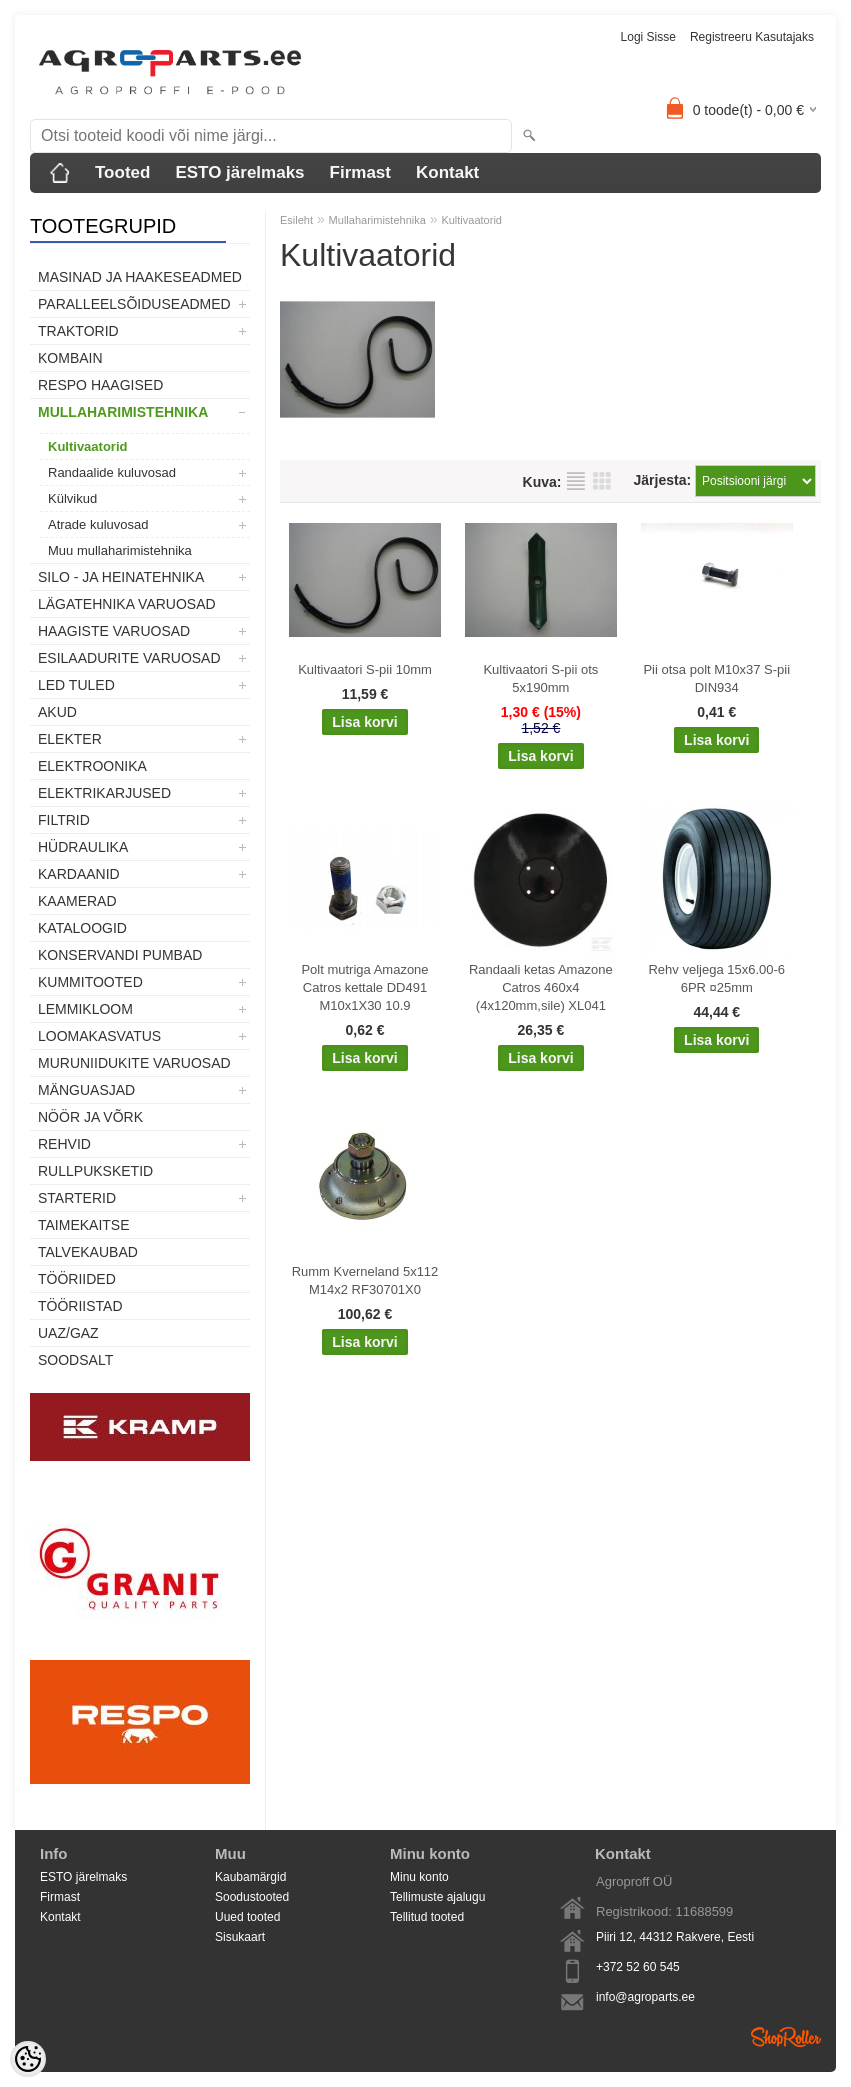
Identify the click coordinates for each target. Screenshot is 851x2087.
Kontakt (447, 172)
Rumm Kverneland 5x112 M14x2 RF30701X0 (365, 1280)
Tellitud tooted (427, 1917)
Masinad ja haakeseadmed (140, 277)
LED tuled (76, 685)
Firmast (360, 172)
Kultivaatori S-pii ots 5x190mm (540, 678)
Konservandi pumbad (120, 955)
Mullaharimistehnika (123, 412)
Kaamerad (77, 901)
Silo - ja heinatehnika (121, 577)
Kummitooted (90, 982)
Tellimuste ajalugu (437, 1897)
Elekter (70, 739)
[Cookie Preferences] (28, 2059)
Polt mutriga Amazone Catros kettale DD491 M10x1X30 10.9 (364, 987)
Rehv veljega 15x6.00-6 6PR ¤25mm (716, 978)
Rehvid (64, 1144)
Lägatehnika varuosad (127, 604)
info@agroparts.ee (645, 1997)
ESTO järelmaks (239, 172)
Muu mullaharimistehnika (120, 550)
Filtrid (64, 820)
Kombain (70, 358)
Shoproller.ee (786, 2037)
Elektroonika (92, 766)
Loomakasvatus (99, 1036)
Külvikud (72, 498)
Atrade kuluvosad (98, 524)
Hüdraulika (83, 847)
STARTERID (77, 1198)
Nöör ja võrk (90, 1117)
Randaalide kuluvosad (112, 472)
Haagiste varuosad (114, 631)
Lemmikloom (85, 1009)
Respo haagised (100, 385)
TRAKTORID (78, 331)
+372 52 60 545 (638, 1967)
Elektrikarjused (104, 793)
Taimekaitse (84, 1225)
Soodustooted (252, 1897)
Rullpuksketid (95, 1171)
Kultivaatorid (87, 446)
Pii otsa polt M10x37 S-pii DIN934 (716, 678)
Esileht (296, 220)
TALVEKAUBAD (88, 1252)
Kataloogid (82, 928)
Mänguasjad (86, 1090)
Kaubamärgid (250, 1877)
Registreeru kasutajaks (752, 37)
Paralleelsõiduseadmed (134, 304)
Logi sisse (648, 37)
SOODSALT (75, 1360)
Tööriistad (80, 1306)
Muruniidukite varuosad (134, 1063)
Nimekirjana (576, 481)
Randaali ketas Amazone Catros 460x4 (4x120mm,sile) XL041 (541, 987)
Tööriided (77, 1279)
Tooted (122, 172)
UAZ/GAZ (68, 1333)
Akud (57, 712)
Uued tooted (247, 1917)
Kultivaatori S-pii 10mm (365, 669)
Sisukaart (240, 1937)
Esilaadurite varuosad (129, 658)
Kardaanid (79, 874)
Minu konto (419, 1877)
